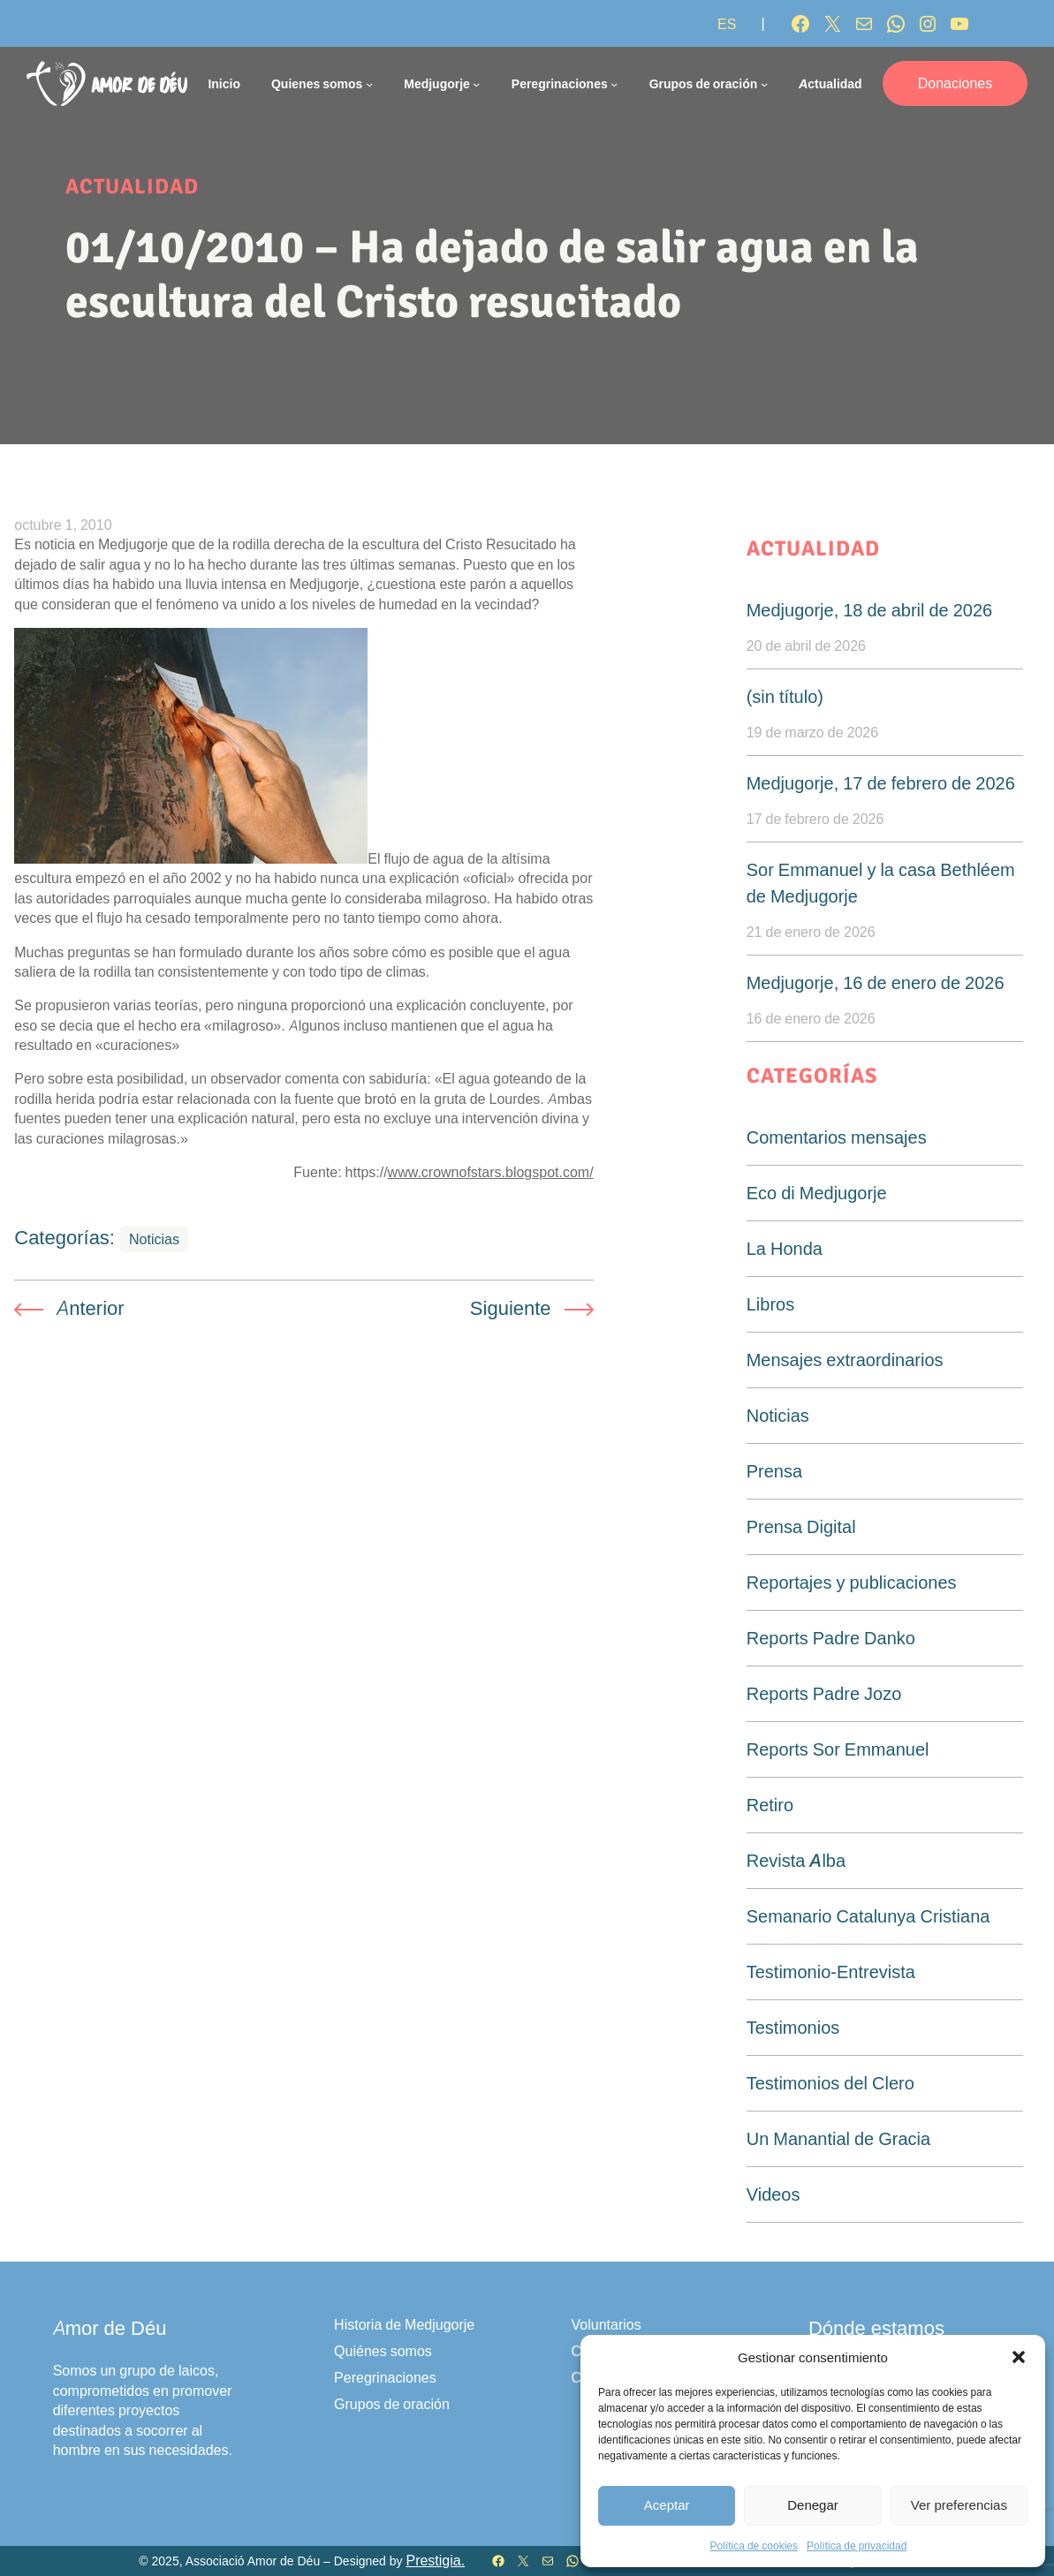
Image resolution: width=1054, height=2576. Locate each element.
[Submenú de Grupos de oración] (764, 83)
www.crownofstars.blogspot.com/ (491, 1172)
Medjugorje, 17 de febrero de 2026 (881, 783)
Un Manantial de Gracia (838, 2138)
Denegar (812, 2504)
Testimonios (793, 2027)
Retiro (770, 1805)
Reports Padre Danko (831, 1638)
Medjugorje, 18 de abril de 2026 (870, 610)
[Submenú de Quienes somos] (369, 83)
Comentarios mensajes (837, 1137)
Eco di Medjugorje (817, 1193)
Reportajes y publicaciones (852, 1582)
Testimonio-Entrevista (831, 1972)
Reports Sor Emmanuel (838, 1749)
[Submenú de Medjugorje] (476, 83)
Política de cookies (754, 2545)
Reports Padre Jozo (824, 1693)
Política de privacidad (856, 2545)
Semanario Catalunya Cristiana (868, 1916)
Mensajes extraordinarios (845, 1360)
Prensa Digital (801, 1526)
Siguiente (510, 1307)
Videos (773, 2194)
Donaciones (955, 83)
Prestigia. (435, 2560)
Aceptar (667, 2504)
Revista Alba (796, 1860)
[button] (1018, 2357)
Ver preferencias (959, 2504)
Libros (770, 1304)
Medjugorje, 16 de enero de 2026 (876, 982)
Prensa (774, 1471)
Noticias (154, 1239)
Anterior (90, 1307)
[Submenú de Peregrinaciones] (614, 83)
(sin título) (785, 696)
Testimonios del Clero (830, 2083)
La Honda (785, 1248)
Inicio (224, 83)
